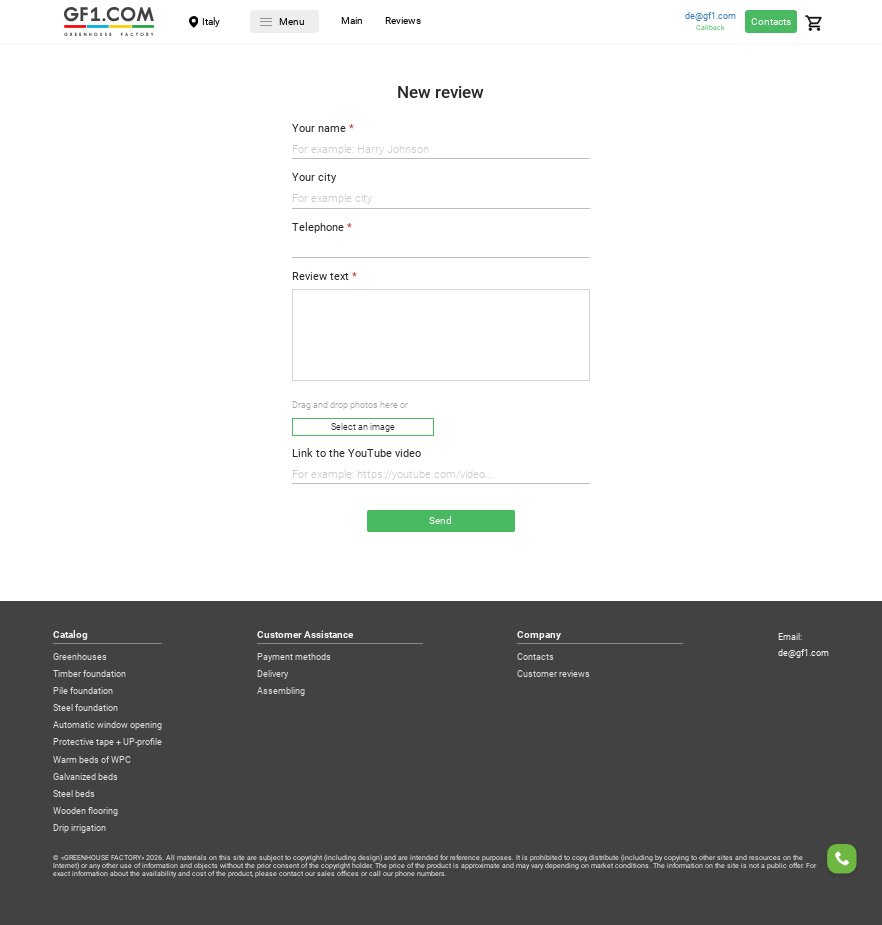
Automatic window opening (107, 725)
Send (440, 520)
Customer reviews (553, 674)
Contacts (771, 21)
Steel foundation (85, 708)
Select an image (363, 427)
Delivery (272, 674)
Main (352, 21)
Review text (320, 277)
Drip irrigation (79, 828)
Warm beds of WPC (92, 760)
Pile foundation (83, 691)
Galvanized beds (85, 777)
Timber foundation (89, 674)
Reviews (403, 21)
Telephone (318, 228)
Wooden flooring (85, 811)
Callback (710, 27)
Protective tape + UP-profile (107, 742)
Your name (319, 129)
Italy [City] (211, 21)
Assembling (281, 691)
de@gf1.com (710, 16)
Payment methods (294, 657)
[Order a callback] (842, 861)
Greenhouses (80, 657)
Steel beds (74, 794)
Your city (314, 178)
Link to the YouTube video (356, 454)
